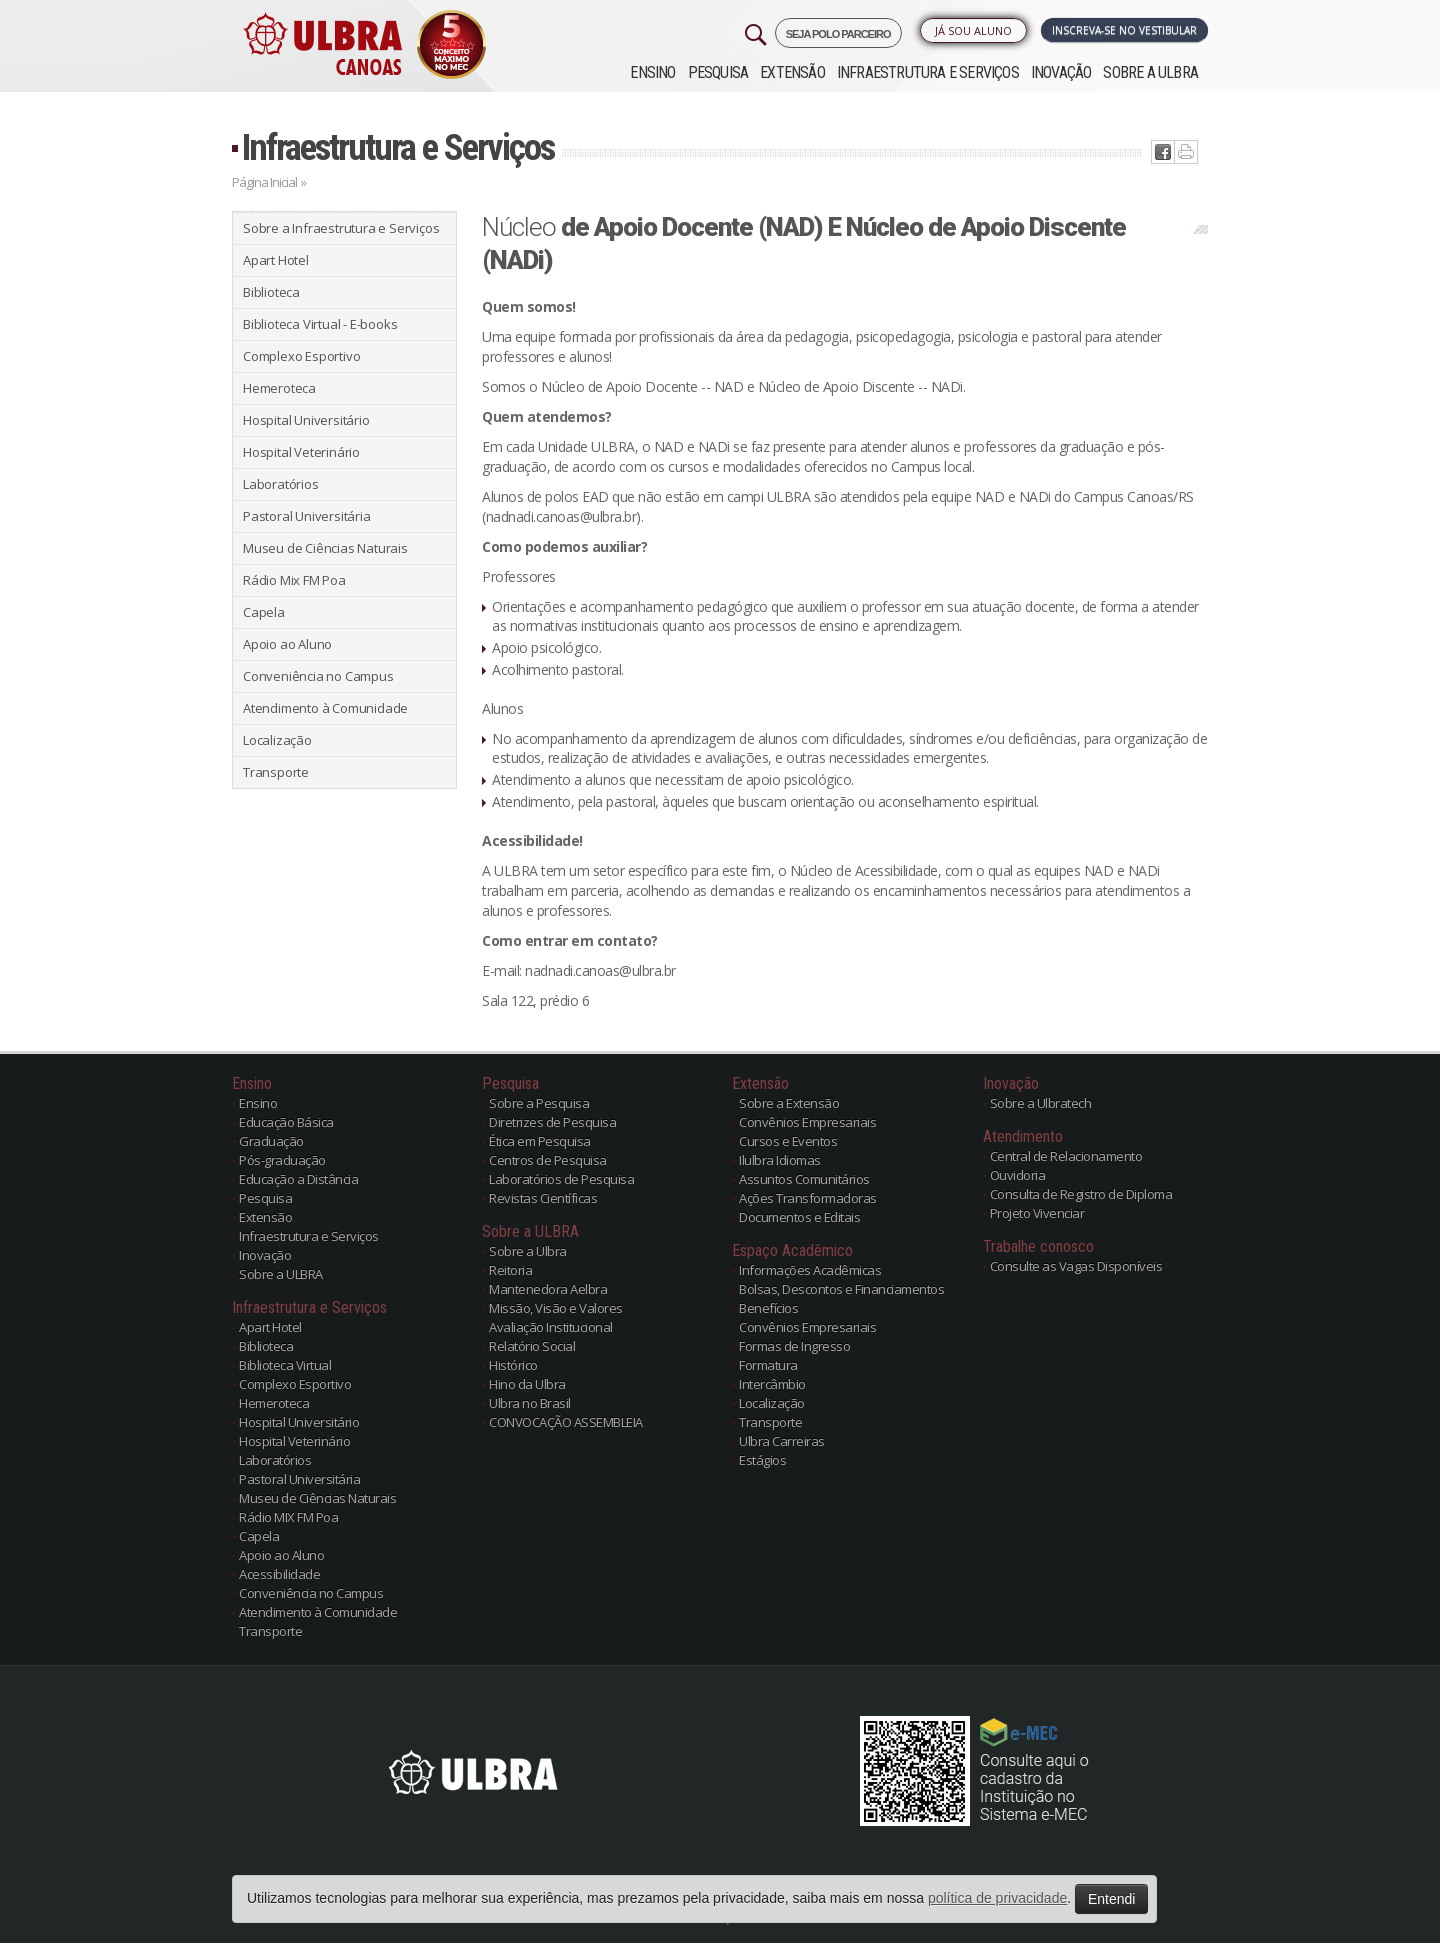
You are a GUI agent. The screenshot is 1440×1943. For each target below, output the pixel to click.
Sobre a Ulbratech (1041, 1103)
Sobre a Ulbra (528, 1251)
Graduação (271, 1141)
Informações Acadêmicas (810, 1270)
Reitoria (510, 1270)
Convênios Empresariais (807, 1122)
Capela (264, 612)
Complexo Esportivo (301, 356)
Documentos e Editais (799, 1217)
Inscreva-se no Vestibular (1124, 30)
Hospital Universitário (306, 420)
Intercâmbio (772, 1384)
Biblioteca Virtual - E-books (320, 324)
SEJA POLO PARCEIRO (838, 34)
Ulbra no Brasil (530, 1403)
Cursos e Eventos (788, 1141)
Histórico (513, 1365)
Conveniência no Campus (318, 676)
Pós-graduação (282, 1160)
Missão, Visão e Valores (556, 1308)
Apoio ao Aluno (287, 644)
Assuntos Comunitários (804, 1179)
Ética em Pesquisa (540, 1141)
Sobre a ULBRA (1150, 72)
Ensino (652, 72)
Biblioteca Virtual (285, 1365)
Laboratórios (281, 484)
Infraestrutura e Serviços (928, 72)
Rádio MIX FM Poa (288, 1517)
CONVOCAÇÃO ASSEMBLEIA (566, 1422)
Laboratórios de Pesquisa (561, 1179)
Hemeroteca (279, 388)
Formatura (768, 1365)
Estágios (762, 1460)
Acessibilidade (279, 1574)
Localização (277, 740)
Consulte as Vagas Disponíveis (1076, 1266)
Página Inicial (264, 182)
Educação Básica (286, 1122)
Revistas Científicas (543, 1198)
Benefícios (768, 1308)
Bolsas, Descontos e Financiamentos (841, 1289)
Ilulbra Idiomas (780, 1160)
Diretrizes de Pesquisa (552, 1122)
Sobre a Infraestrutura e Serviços (341, 228)
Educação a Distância (298, 1179)
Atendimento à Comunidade (325, 708)
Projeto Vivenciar (1037, 1213)
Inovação (1061, 72)
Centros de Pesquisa (548, 1160)
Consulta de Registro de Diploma (1081, 1194)
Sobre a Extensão (789, 1103)
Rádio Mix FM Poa (294, 580)
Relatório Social (532, 1346)
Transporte (276, 772)
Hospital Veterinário (301, 452)
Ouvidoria (1018, 1175)
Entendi (1111, 1899)
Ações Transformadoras (808, 1198)
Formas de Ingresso (794, 1346)
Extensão (792, 72)
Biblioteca (271, 292)
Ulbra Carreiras (782, 1441)
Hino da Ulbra (527, 1384)
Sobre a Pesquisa (539, 1103)
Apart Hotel (276, 260)
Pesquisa (718, 72)
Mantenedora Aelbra (548, 1289)
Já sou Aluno (973, 30)
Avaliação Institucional (551, 1327)
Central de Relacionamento (1066, 1156)
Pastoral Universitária (307, 516)
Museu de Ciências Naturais (325, 548)
